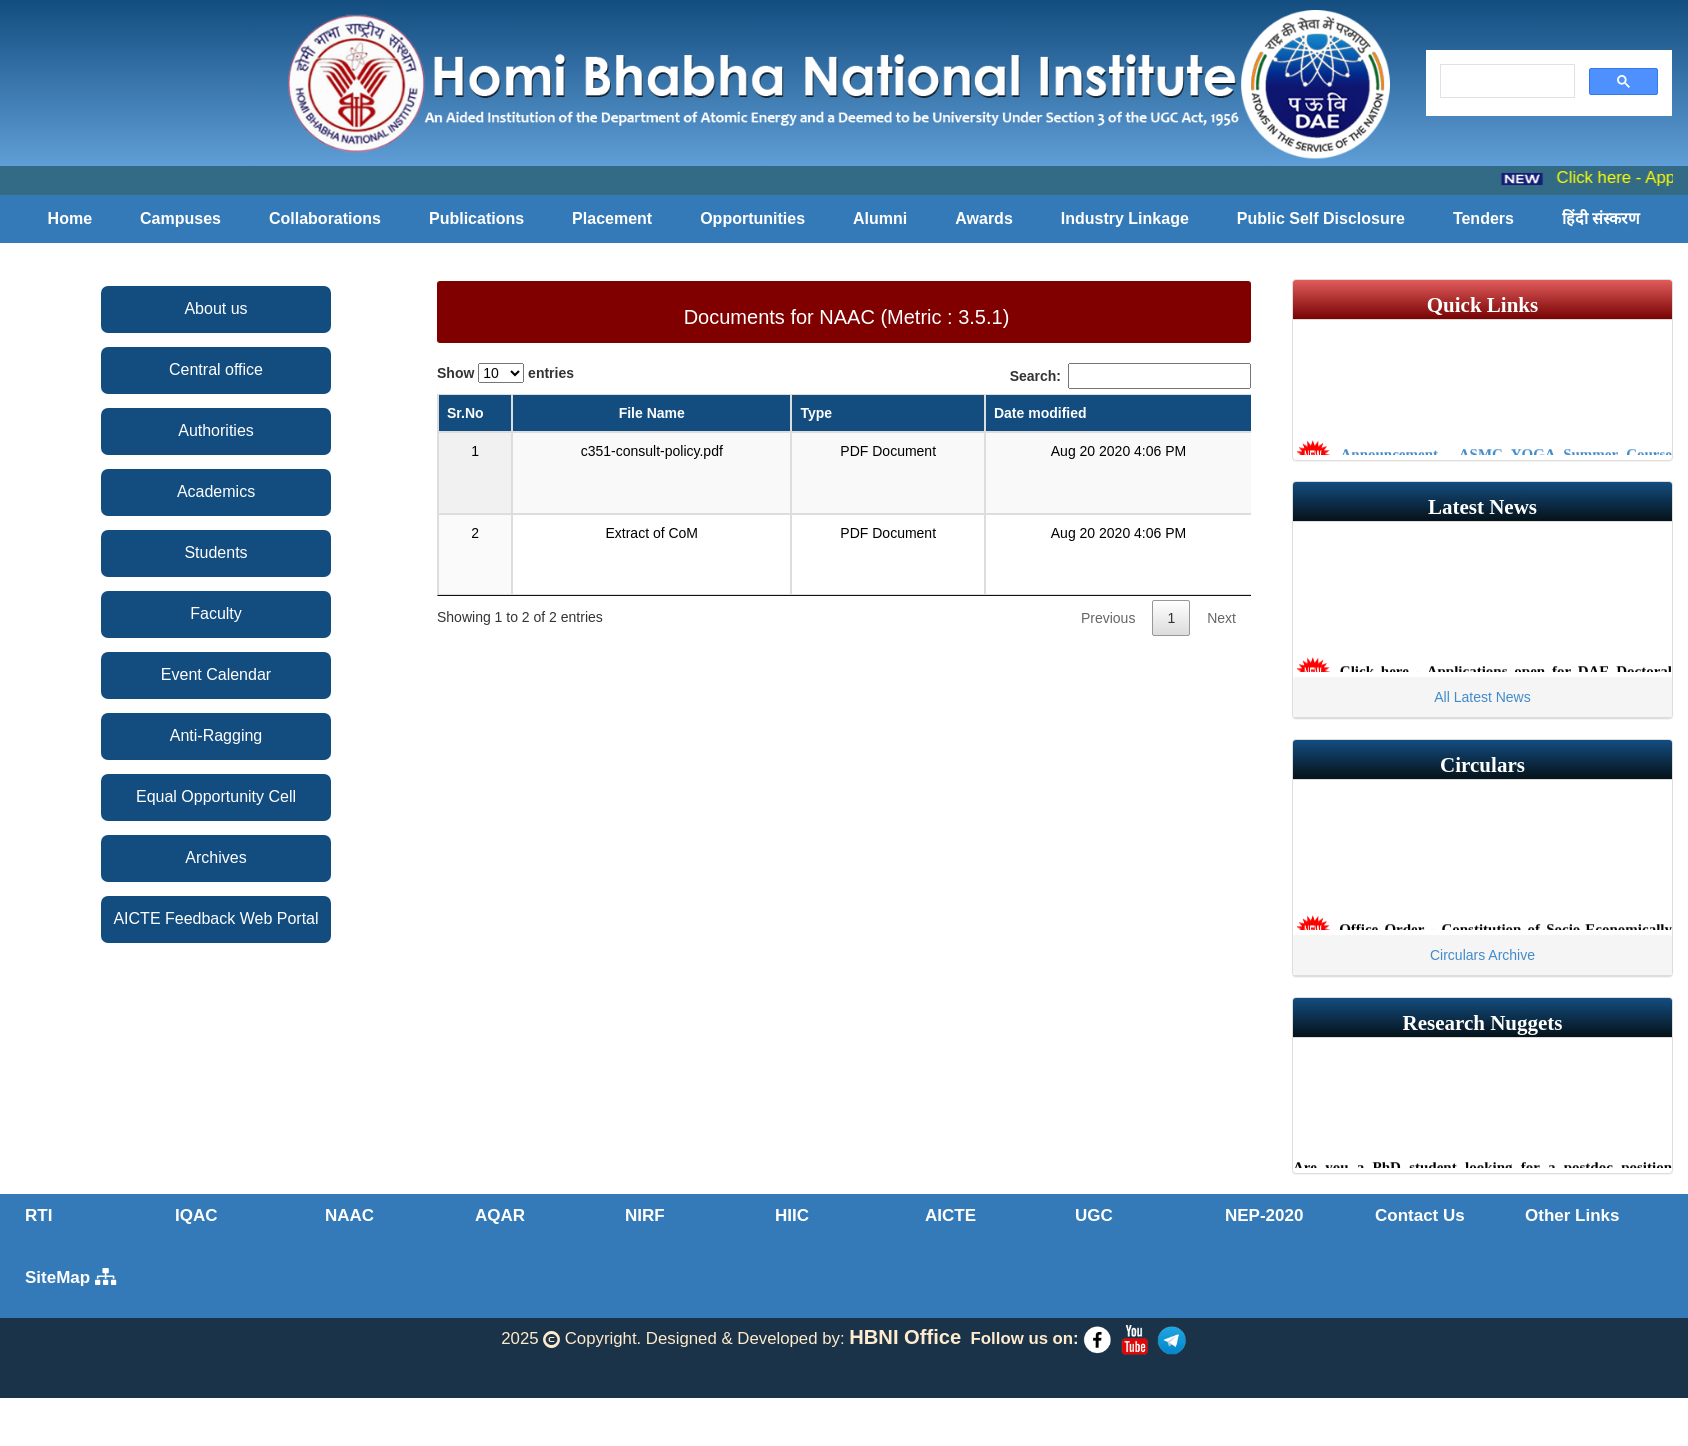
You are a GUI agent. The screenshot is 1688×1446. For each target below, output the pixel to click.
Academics (216, 491)
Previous (1108, 618)
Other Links (1572, 1215)
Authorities (216, 430)
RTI (38, 1215)
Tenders (1483, 218)
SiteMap (70, 1277)
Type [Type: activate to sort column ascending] (816, 413)
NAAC (349, 1215)
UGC (1094, 1215)
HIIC (792, 1215)
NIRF (645, 1215)
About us (215, 308)
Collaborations (325, 218)
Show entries (505, 373)
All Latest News (1482, 697)
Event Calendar (216, 674)
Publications (476, 218)
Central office (216, 369)
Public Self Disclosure (1321, 218)
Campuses (180, 218)
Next (1221, 618)
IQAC (196, 1215)
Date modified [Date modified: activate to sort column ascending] (1040, 413)
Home (70, 218)
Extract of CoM (651, 533)
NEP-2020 (1264, 1215)
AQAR (500, 1215)
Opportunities (752, 218)
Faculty (216, 613)
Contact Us (1420, 1215)
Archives (215, 857)
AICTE (950, 1215)
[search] (1505, 81)
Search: (1130, 376)
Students (215, 552)
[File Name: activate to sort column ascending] (651, 414)
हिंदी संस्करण (1601, 218)
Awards (984, 218)
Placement (612, 218)
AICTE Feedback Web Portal (215, 918)
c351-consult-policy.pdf (652, 451)
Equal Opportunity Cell (216, 796)
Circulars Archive (1482, 955)
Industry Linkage (1125, 218)
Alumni (880, 218)
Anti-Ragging (216, 735)
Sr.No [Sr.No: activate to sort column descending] (465, 413)
